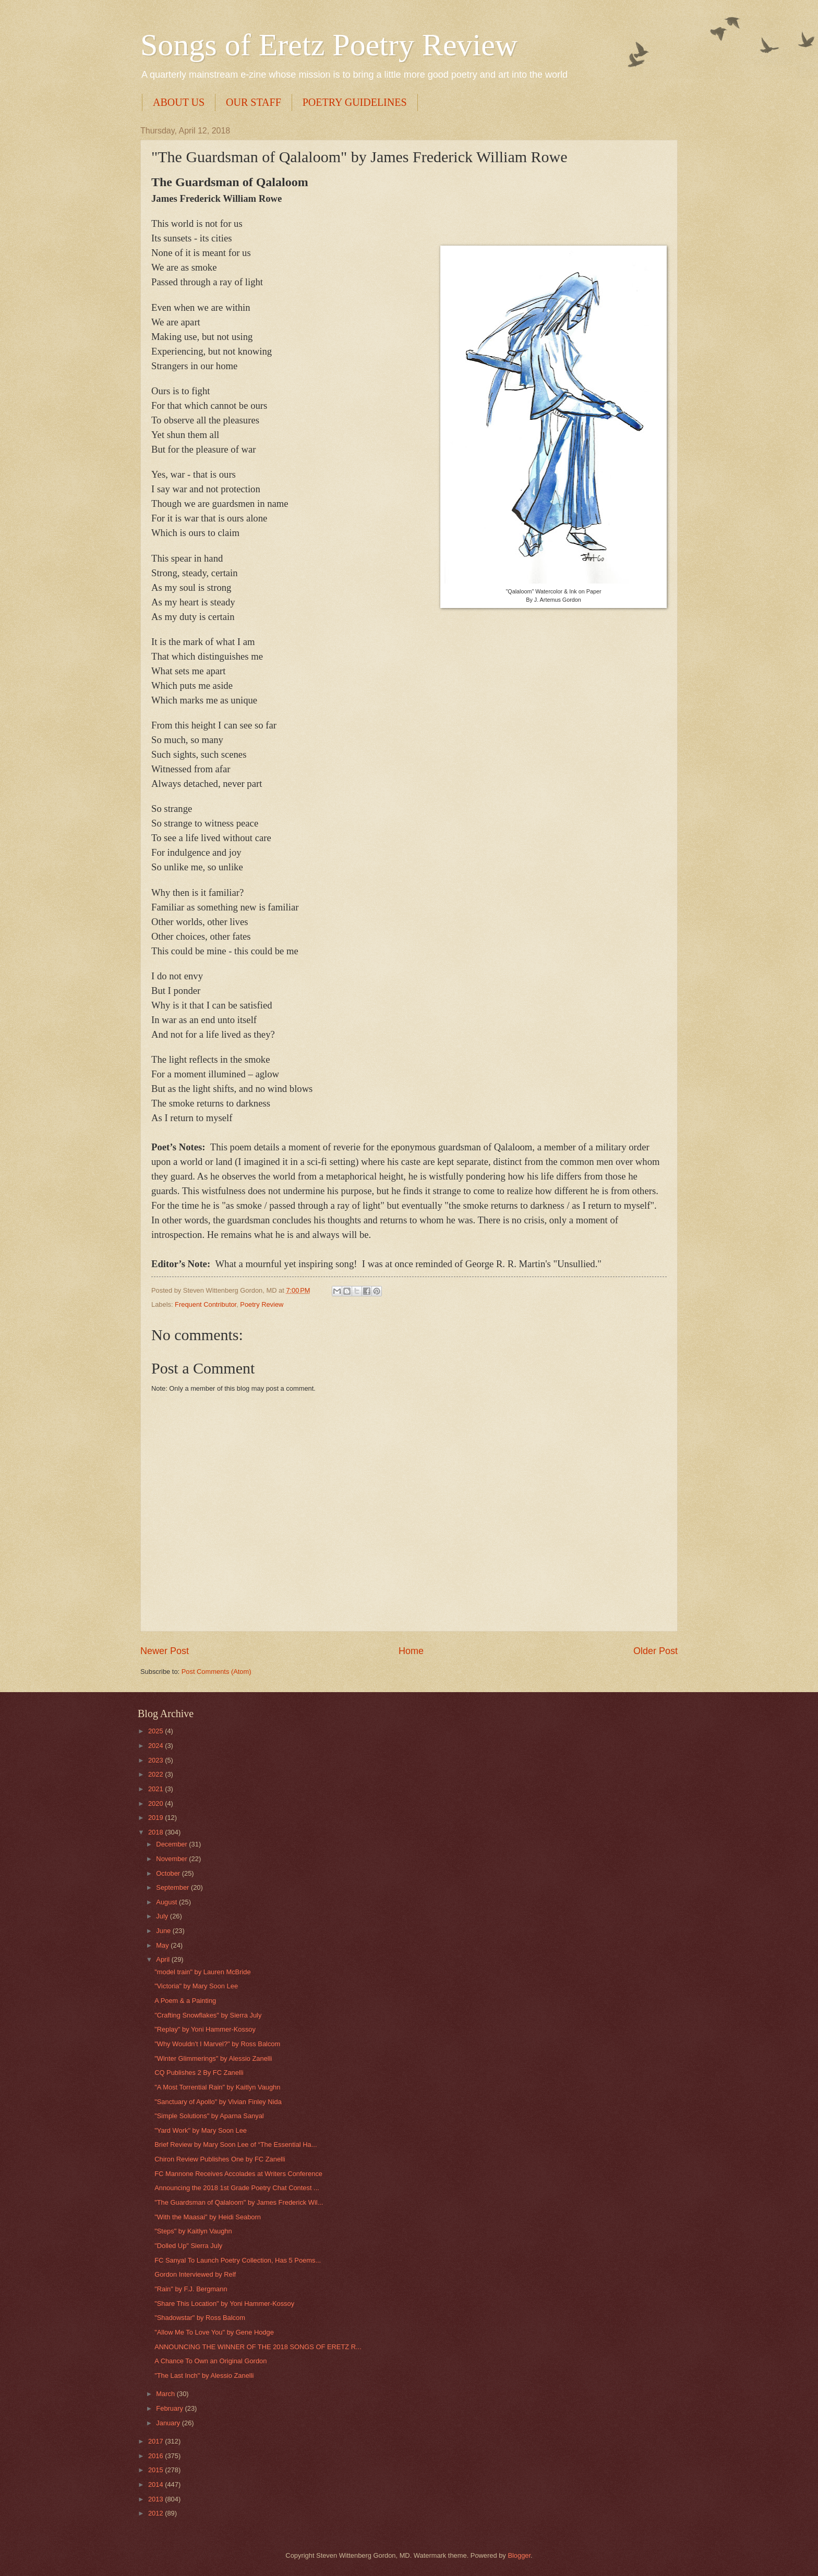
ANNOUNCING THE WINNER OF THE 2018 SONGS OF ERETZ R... (258, 2347)
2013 (156, 2499)
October (169, 1873)
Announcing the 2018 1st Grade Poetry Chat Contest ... (236, 2188)
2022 (156, 1774)
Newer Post (164, 1651)
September (173, 1887)
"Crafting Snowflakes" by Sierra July (207, 2015)
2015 (156, 2470)
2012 (156, 2513)
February (170, 2408)
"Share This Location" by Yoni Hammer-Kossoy (224, 2303)
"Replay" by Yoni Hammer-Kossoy (205, 2029)
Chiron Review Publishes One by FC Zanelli (219, 2159)
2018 (156, 1832)
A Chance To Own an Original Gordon (210, 2361)
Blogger (519, 2555)
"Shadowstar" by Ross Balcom (199, 2318)
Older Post (655, 1651)
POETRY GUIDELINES (355, 102)
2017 (156, 2441)
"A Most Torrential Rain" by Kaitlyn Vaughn (217, 2087)
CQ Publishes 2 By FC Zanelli (198, 2072)
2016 (156, 2456)
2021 (156, 1789)
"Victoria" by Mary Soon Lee (196, 1986)
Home (411, 1651)
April (163, 1959)
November (172, 1859)
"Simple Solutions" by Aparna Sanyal (209, 2116)
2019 (156, 1817)
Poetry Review (261, 1304)
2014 (156, 2484)
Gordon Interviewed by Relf (195, 2274)
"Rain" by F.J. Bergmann (190, 2289)
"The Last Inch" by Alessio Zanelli (204, 2375)
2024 (156, 1745)
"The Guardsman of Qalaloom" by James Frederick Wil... (238, 2202)
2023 (156, 1760)
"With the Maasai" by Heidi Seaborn (207, 2217)
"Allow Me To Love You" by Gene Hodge (214, 2332)
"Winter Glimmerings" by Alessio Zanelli (213, 2058)
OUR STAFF (253, 102)
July (163, 1916)
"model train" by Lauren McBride (202, 1972)
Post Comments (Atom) (216, 1671)
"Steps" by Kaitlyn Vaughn (193, 2231)
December (172, 1844)
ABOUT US (178, 102)
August (167, 1902)
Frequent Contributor (205, 1304)
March (166, 2394)
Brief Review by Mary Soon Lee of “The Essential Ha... (235, 2144)
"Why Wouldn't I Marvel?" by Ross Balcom (217, 2044)
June (164, 1931)
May (163, 1945)
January (169, 2423)
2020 (156, 1803)
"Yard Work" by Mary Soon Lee (200, 2130)
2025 (156, 1731)
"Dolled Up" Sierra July (188, 2246)
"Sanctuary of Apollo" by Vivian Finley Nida (218, 2102)
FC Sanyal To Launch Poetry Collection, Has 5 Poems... (237, 2260)
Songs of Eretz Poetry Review (329, 45)
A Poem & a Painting (185, 2000)
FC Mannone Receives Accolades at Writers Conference (238, 2174)
